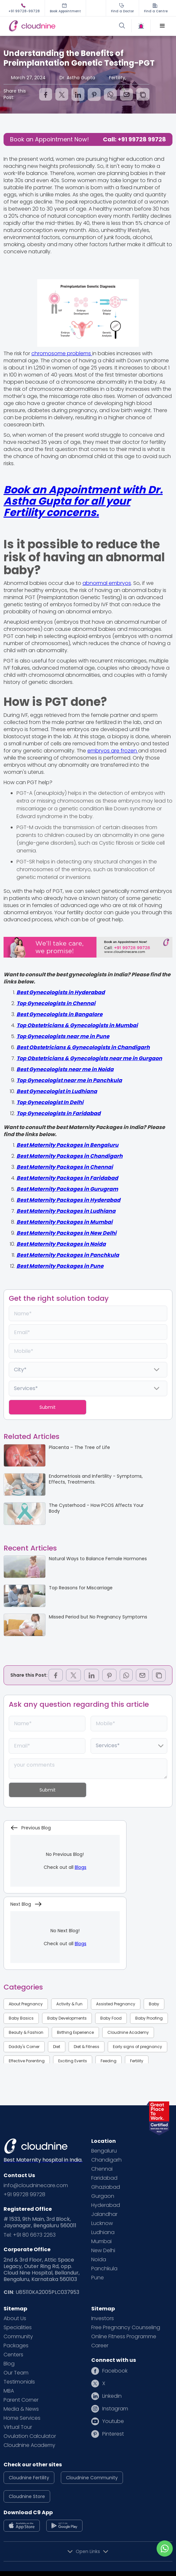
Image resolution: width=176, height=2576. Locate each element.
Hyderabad (105, 2205)
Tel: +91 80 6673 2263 (30, 2235)
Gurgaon (102, 2196)
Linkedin (112, 2396)
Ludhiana (103, 2232)
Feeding (108, 2061)
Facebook (114, 2371)
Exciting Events (72, 2061)
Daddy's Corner (24, 2046)
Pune (97, 2278)
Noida (98, 2260)
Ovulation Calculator (30, 2436)
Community (18, 2337)
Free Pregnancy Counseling (125, 2327)
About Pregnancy (26, 2004)
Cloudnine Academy (128, 2032)
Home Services (22, 2418)
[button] (162, 26)
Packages (16, 2346)
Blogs (80, 1867)
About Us (15, 2318)
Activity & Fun (69, 2004)
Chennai (102, 2169)
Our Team (16, 2373)
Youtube (113, 2421)
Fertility (136, 2061)
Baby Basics (21, 2018)
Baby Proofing (149, 2018)
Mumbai (101, 2241)
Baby (154, 2004)
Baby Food (111, 2018)
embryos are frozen (112, 750)
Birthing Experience (75, 2032)
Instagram (115, 2409)
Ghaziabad (105, 2187)
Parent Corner (21, 2400)
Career (99, 2346)
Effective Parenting (27, 2061)
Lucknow (102, 2223)
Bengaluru (104, 2151)
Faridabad (104, 2178)
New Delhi (103, 2250)
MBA (9, 2391)
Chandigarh (106, 2160)
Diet (56, 2046)
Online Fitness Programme (123, 2337)
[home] (47, 26)
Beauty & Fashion (26, 2032)
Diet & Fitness (86, 2046)
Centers (13, 2355)
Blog (9, 2364)
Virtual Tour (18, 2427)
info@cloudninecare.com (36, 2185)
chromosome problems (61, 353)
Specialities (18, 2327)
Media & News (21, 2409)
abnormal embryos (106, 583)
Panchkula (104, 2269)
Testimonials (19, 2382)
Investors (102, 2318)
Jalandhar (104, 2214)
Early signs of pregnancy (137, 2046)
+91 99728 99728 (24, 2195)
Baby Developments (67, 2018)
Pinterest (113, 2434)
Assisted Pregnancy (115, 2004)
